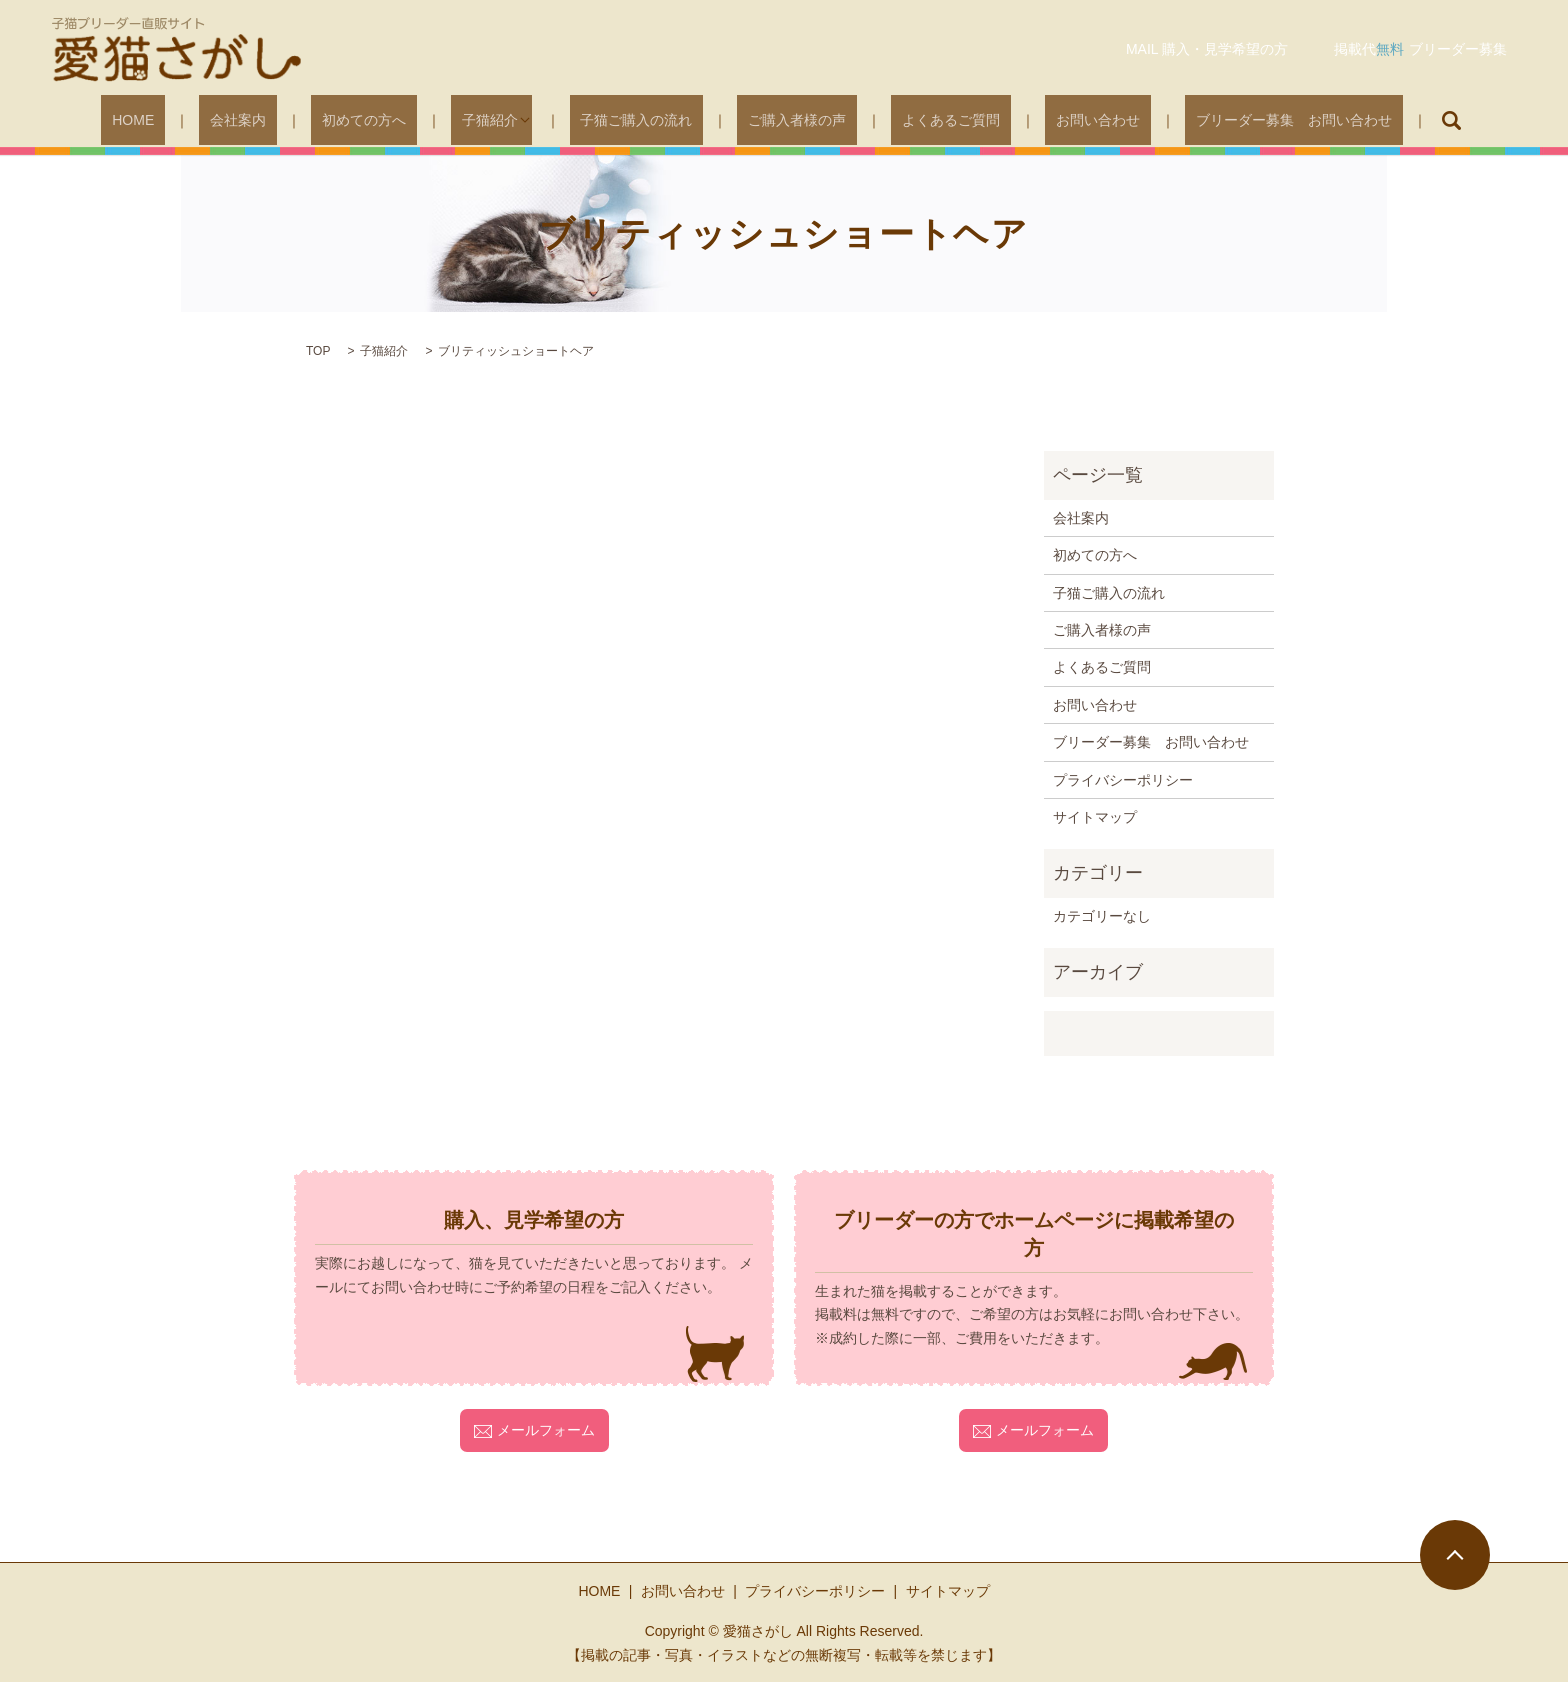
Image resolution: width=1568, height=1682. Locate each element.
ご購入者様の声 (781, 120)
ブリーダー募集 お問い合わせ (1212, 120)
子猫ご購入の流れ (642, 120)
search (1359, 120)
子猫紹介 (506, 120)
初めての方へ (402, 120)
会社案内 (298, 120)
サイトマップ (1095, 817)
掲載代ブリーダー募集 (1420, 49)
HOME (215, 120)
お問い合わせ (1038, 120)
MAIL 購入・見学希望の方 (1207, 49)
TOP (318, 351)
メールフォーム (534, 1430)
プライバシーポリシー (1123, 780)
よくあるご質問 (913, 120)
